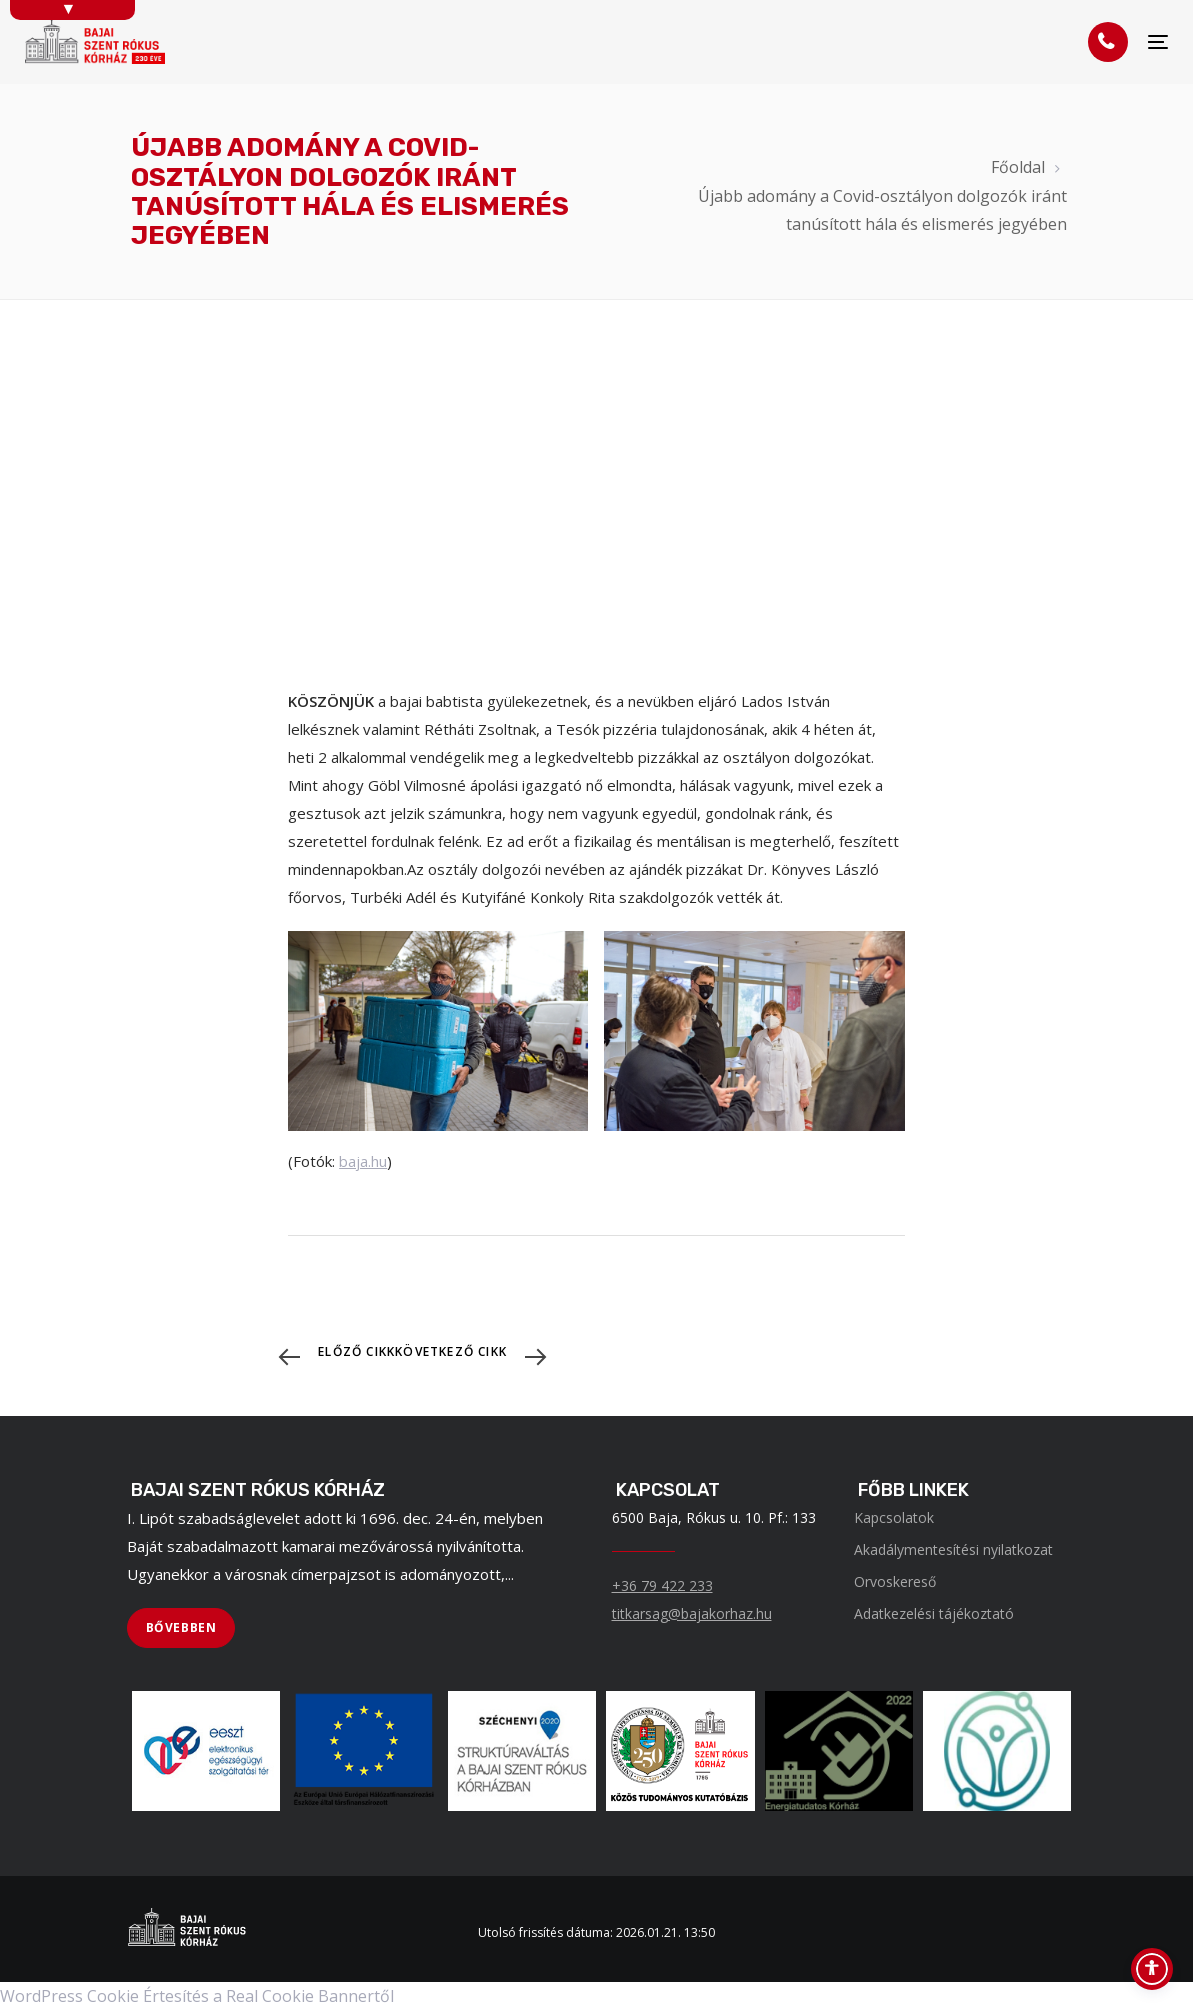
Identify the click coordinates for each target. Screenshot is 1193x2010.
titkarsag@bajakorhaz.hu (692, 1613)
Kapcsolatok (894, 1517)
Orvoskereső (895, 1581)
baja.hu (363, 1161)
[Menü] (1158, 42)
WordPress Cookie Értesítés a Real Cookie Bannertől (197, 1996)
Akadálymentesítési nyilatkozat (953, 1549)
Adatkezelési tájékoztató (934, 1613)
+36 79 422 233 (662, 1585)
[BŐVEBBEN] (181, 1628)
